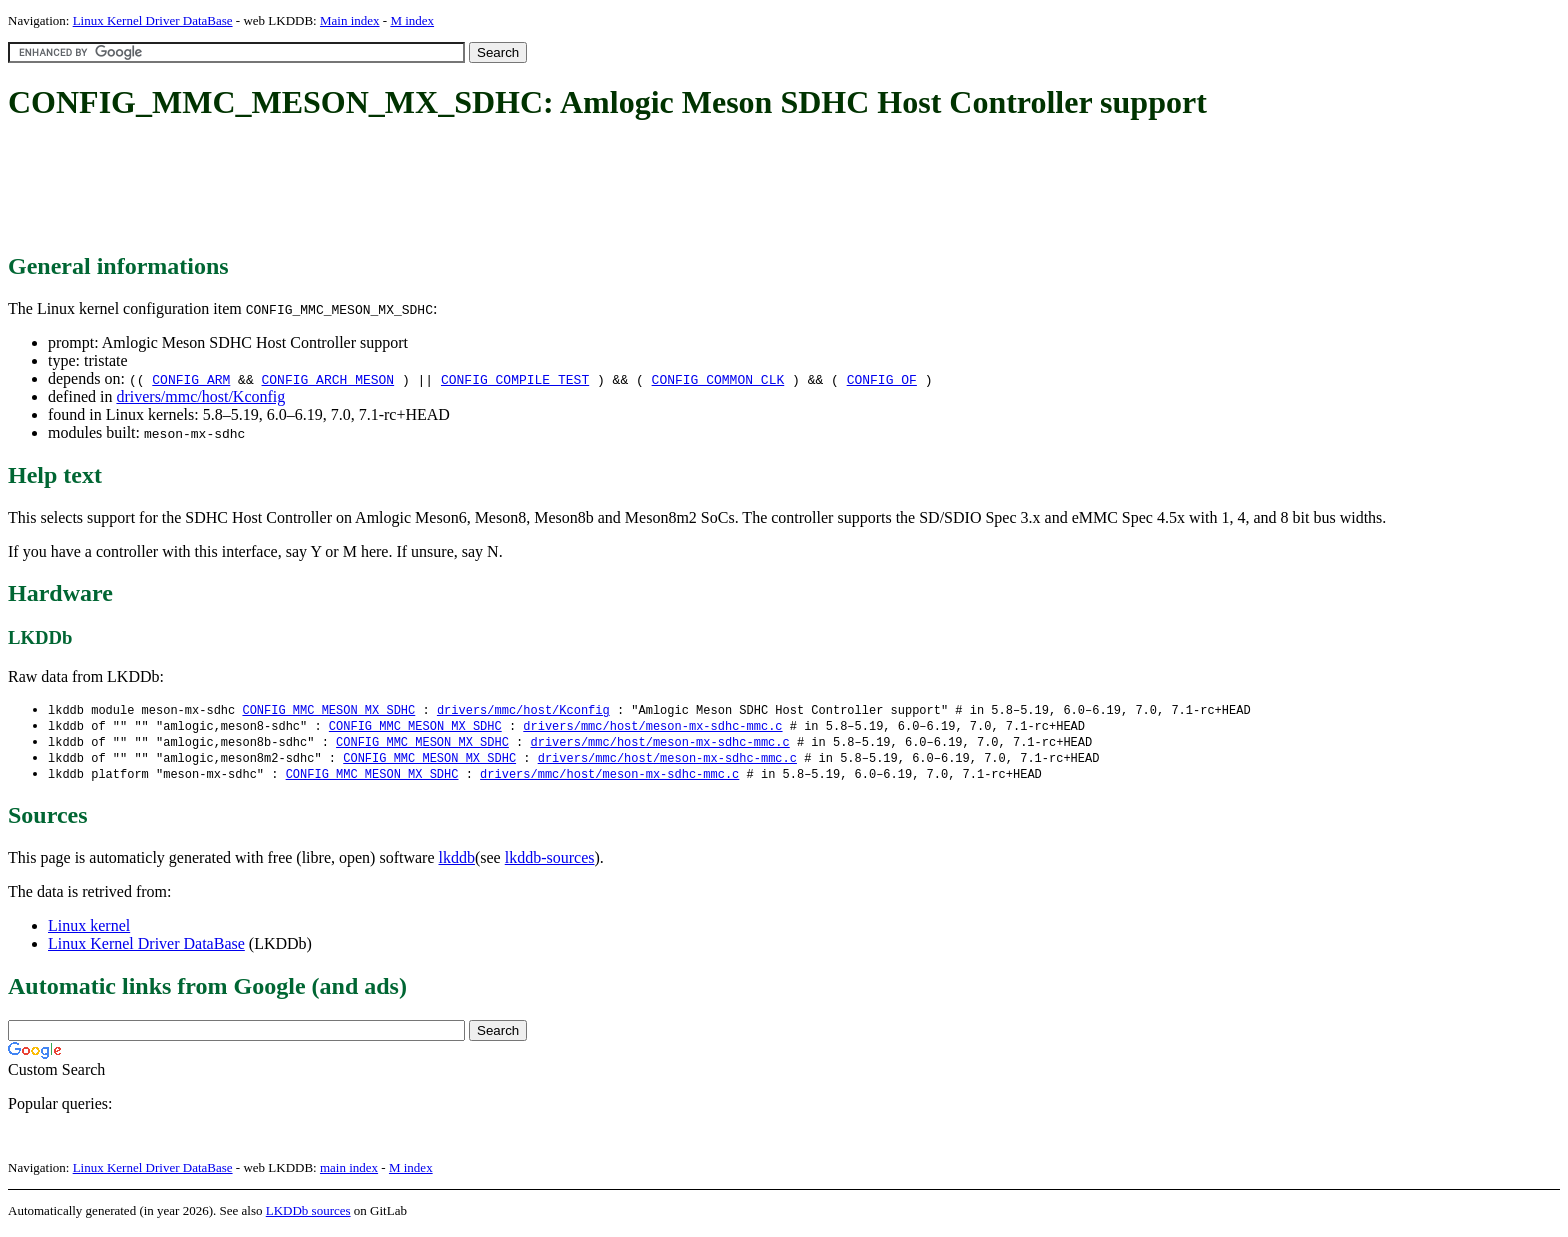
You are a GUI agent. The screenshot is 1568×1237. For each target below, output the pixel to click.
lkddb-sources (550, 862)
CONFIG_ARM (191, 379)
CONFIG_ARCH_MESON (328, 379)
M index (412, 20)
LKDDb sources (308, 1215)
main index (349, 1172)
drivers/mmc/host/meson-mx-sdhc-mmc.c (652, 727)
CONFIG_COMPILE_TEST (515, 379)
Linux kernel (89, 930)
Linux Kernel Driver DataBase (153, 20)
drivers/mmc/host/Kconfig (200, 396)
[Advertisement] (372, 188)
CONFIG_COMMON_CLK (718, 379)
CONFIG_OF (882, 379)
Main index (350, 20)
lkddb (457, 862)
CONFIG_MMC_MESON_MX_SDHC (328, 710)
